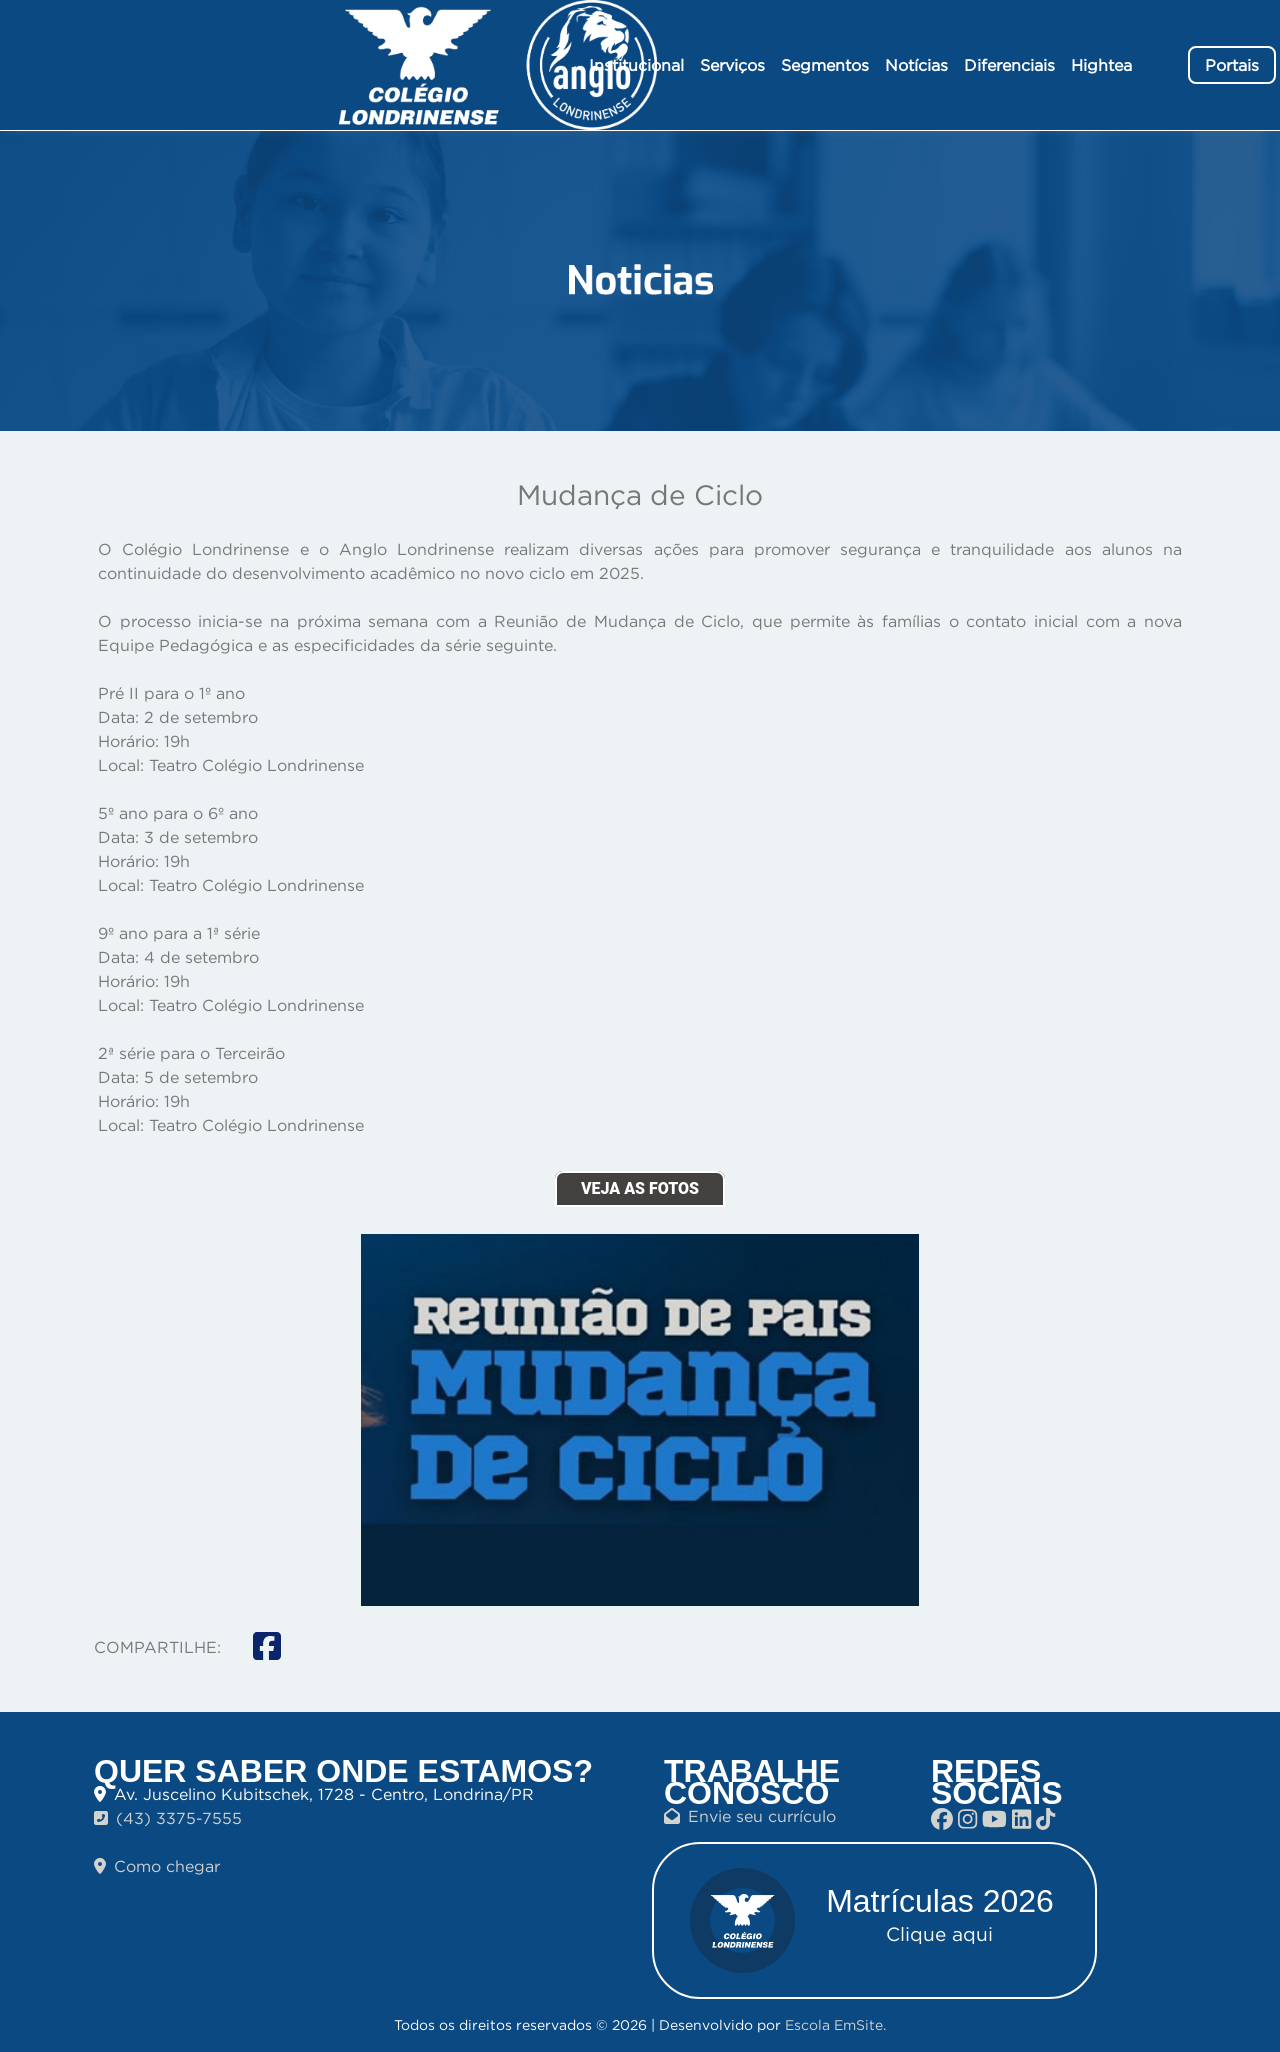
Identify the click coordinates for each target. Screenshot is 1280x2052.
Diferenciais (1009, 65)
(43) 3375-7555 (168, 1818)
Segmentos (825, 65)
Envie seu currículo (750, 1816)
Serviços (732, 65)
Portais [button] (1232, 65)
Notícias (916, 65)
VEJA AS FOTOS (640, 1189)
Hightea (1101, 65)
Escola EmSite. (835, 2025)
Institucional (636, 65)
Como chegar (157, 1866)
